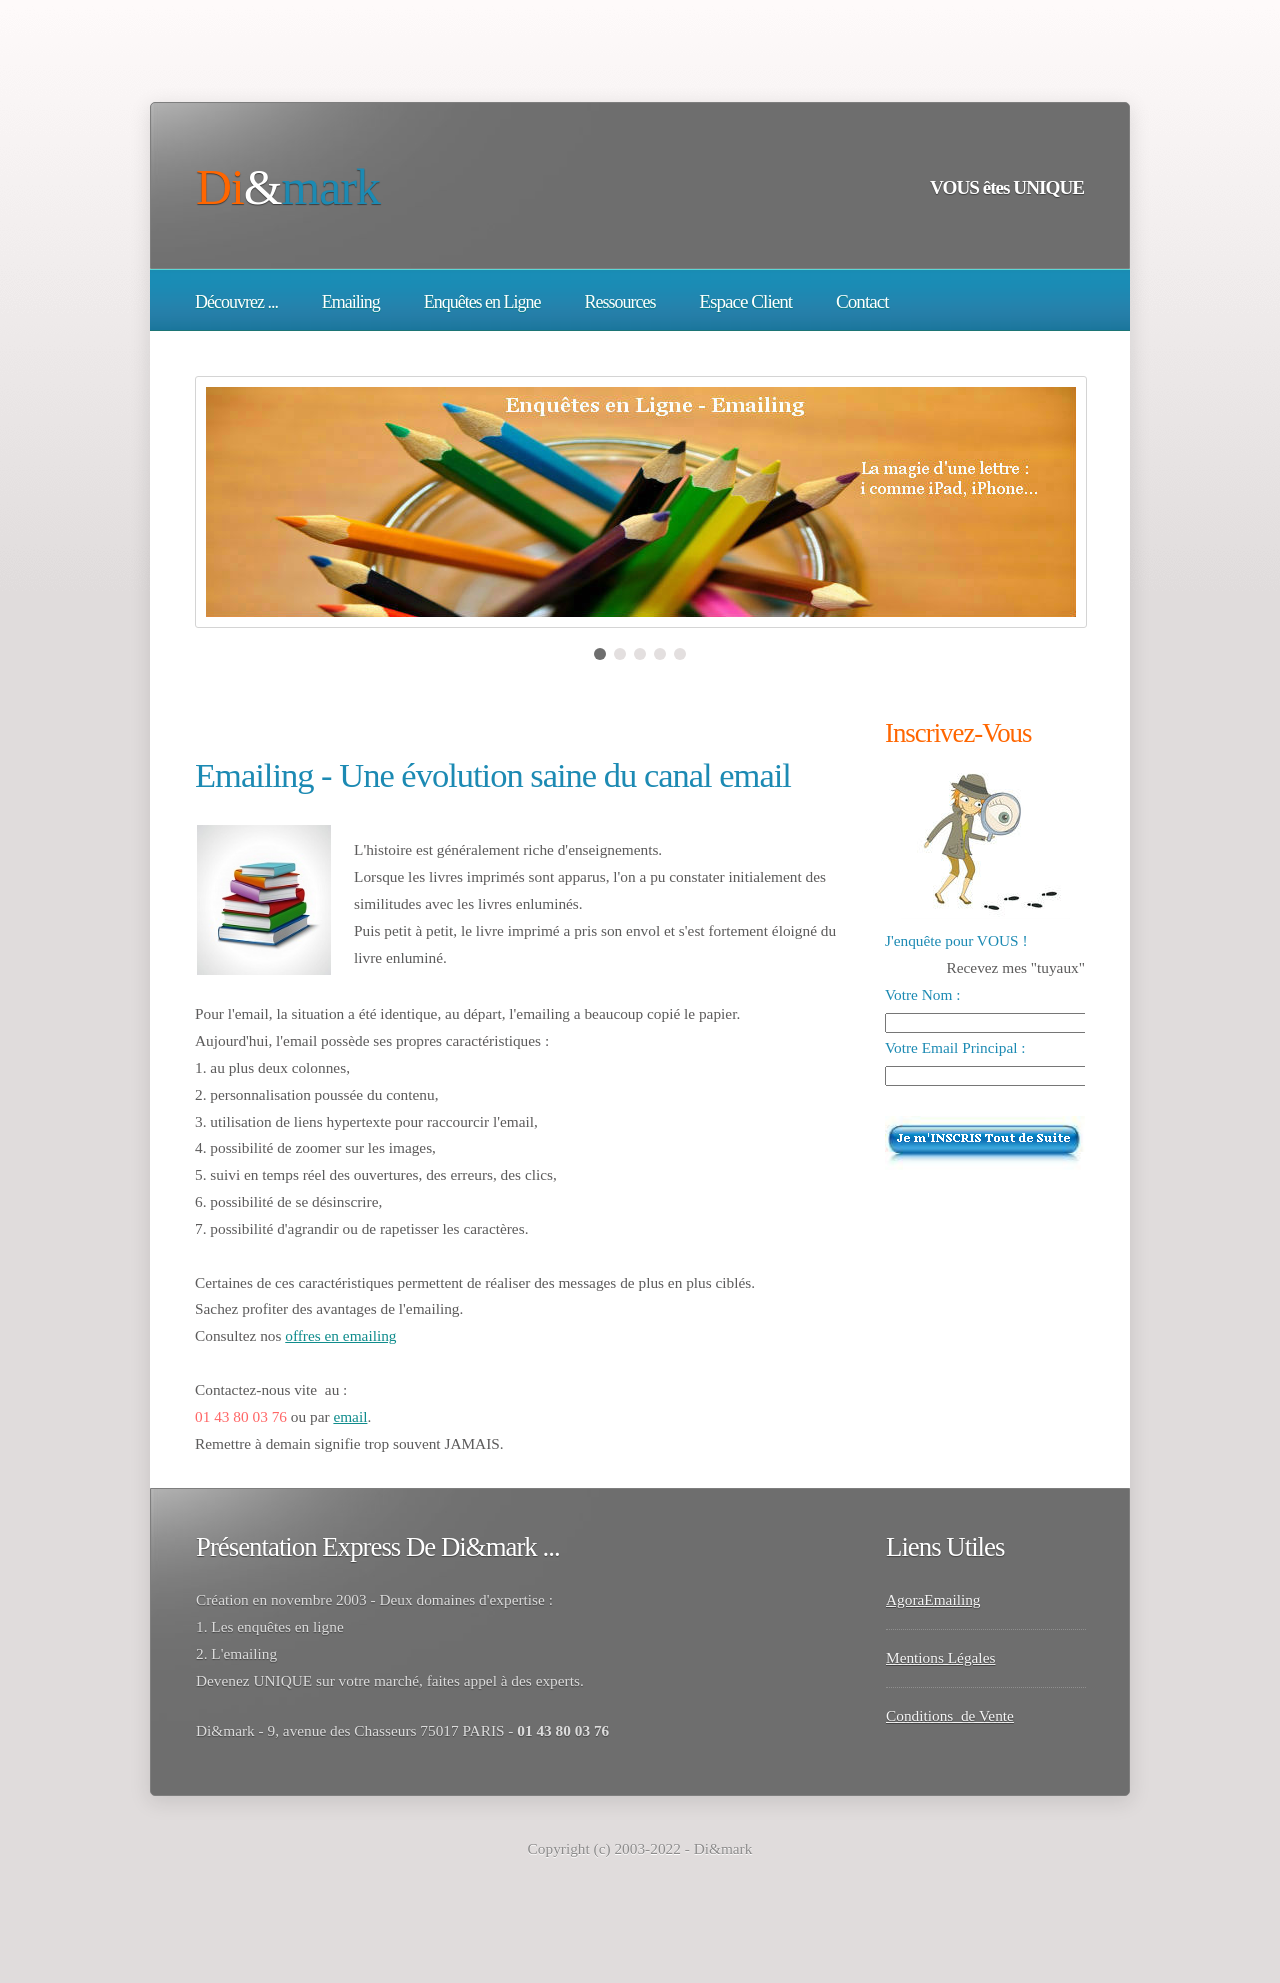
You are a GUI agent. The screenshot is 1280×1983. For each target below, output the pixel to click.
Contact (862, 301)
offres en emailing (340, 1335)
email (350, 1416)
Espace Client (745, 301)
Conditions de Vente (950, 1715)
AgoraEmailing (933, 1599)
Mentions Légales (940, 1657)
